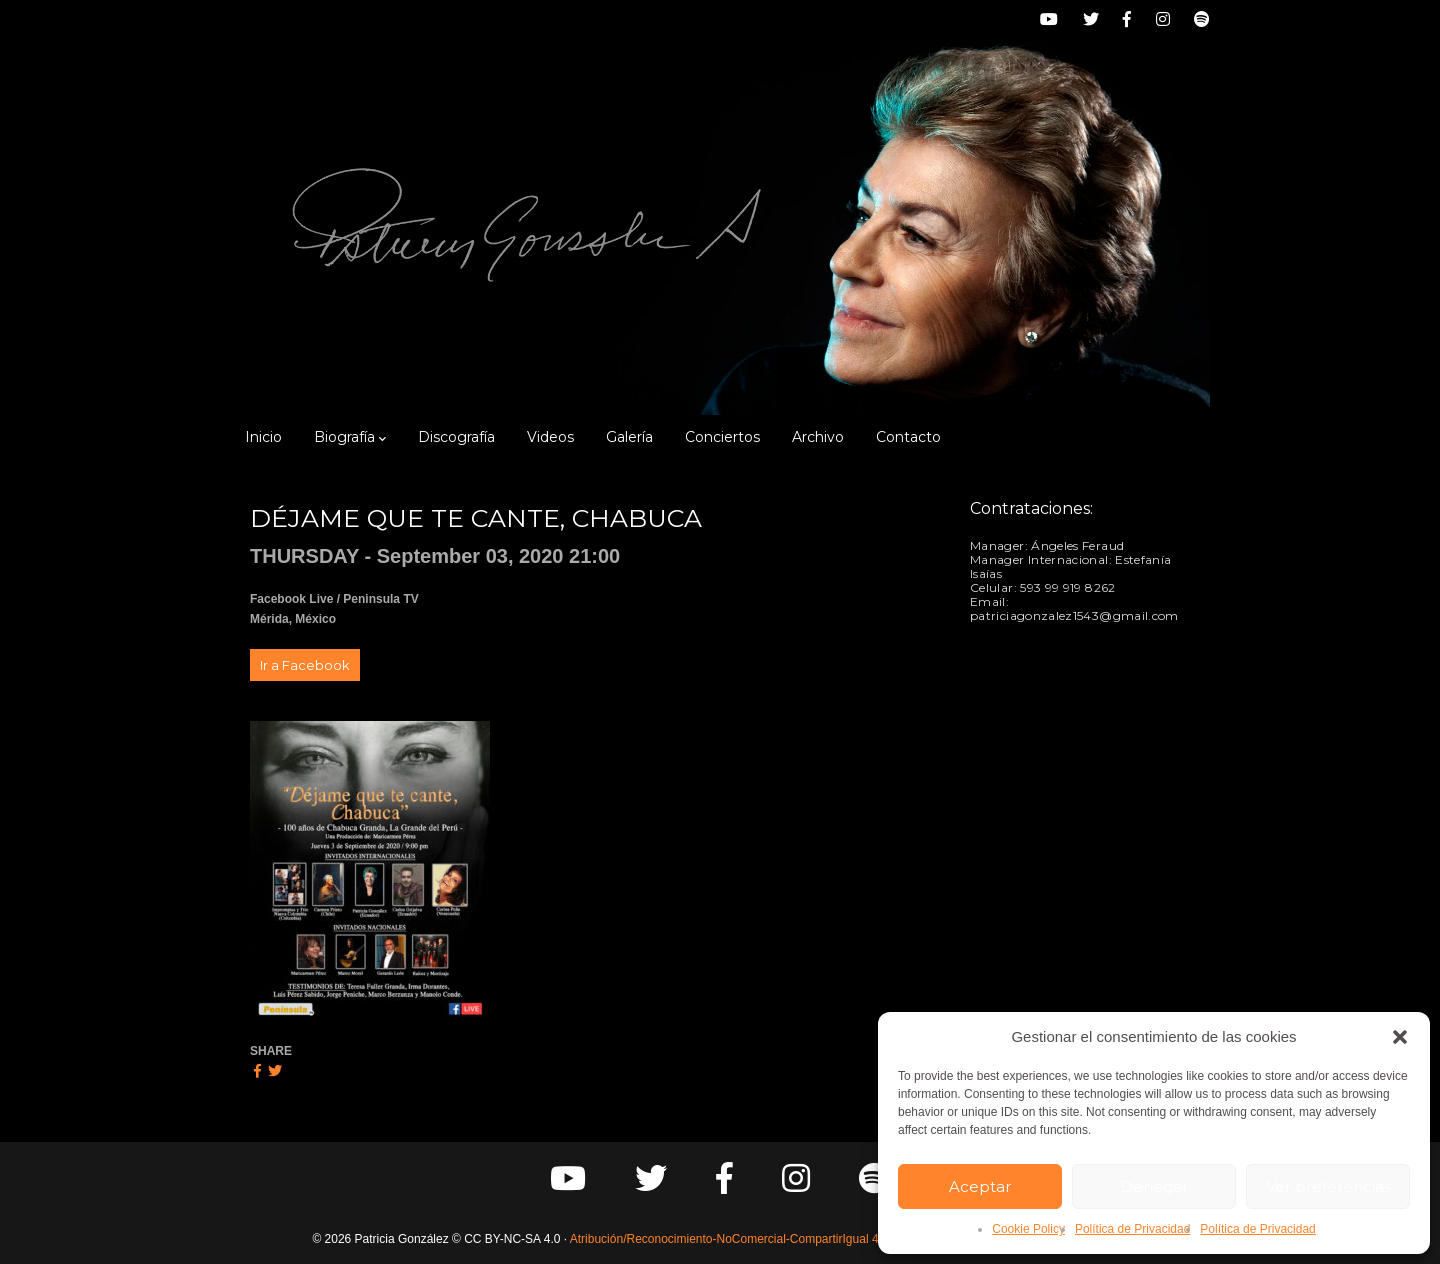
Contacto (908, 437)
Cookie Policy (1028, 1229)
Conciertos (722, 437)
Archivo (818, 437)
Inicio (263, 437)
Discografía (456, 437)
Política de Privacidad (1132, 1229)
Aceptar (980, 1186)
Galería (629, 437)
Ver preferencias (1328, 1186)
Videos (550, 437)
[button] (1400, 1037)
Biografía (350, 437)
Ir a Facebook (305, 665)
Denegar (1154, 1186)
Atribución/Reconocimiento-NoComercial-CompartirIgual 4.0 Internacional (765, 1239)
